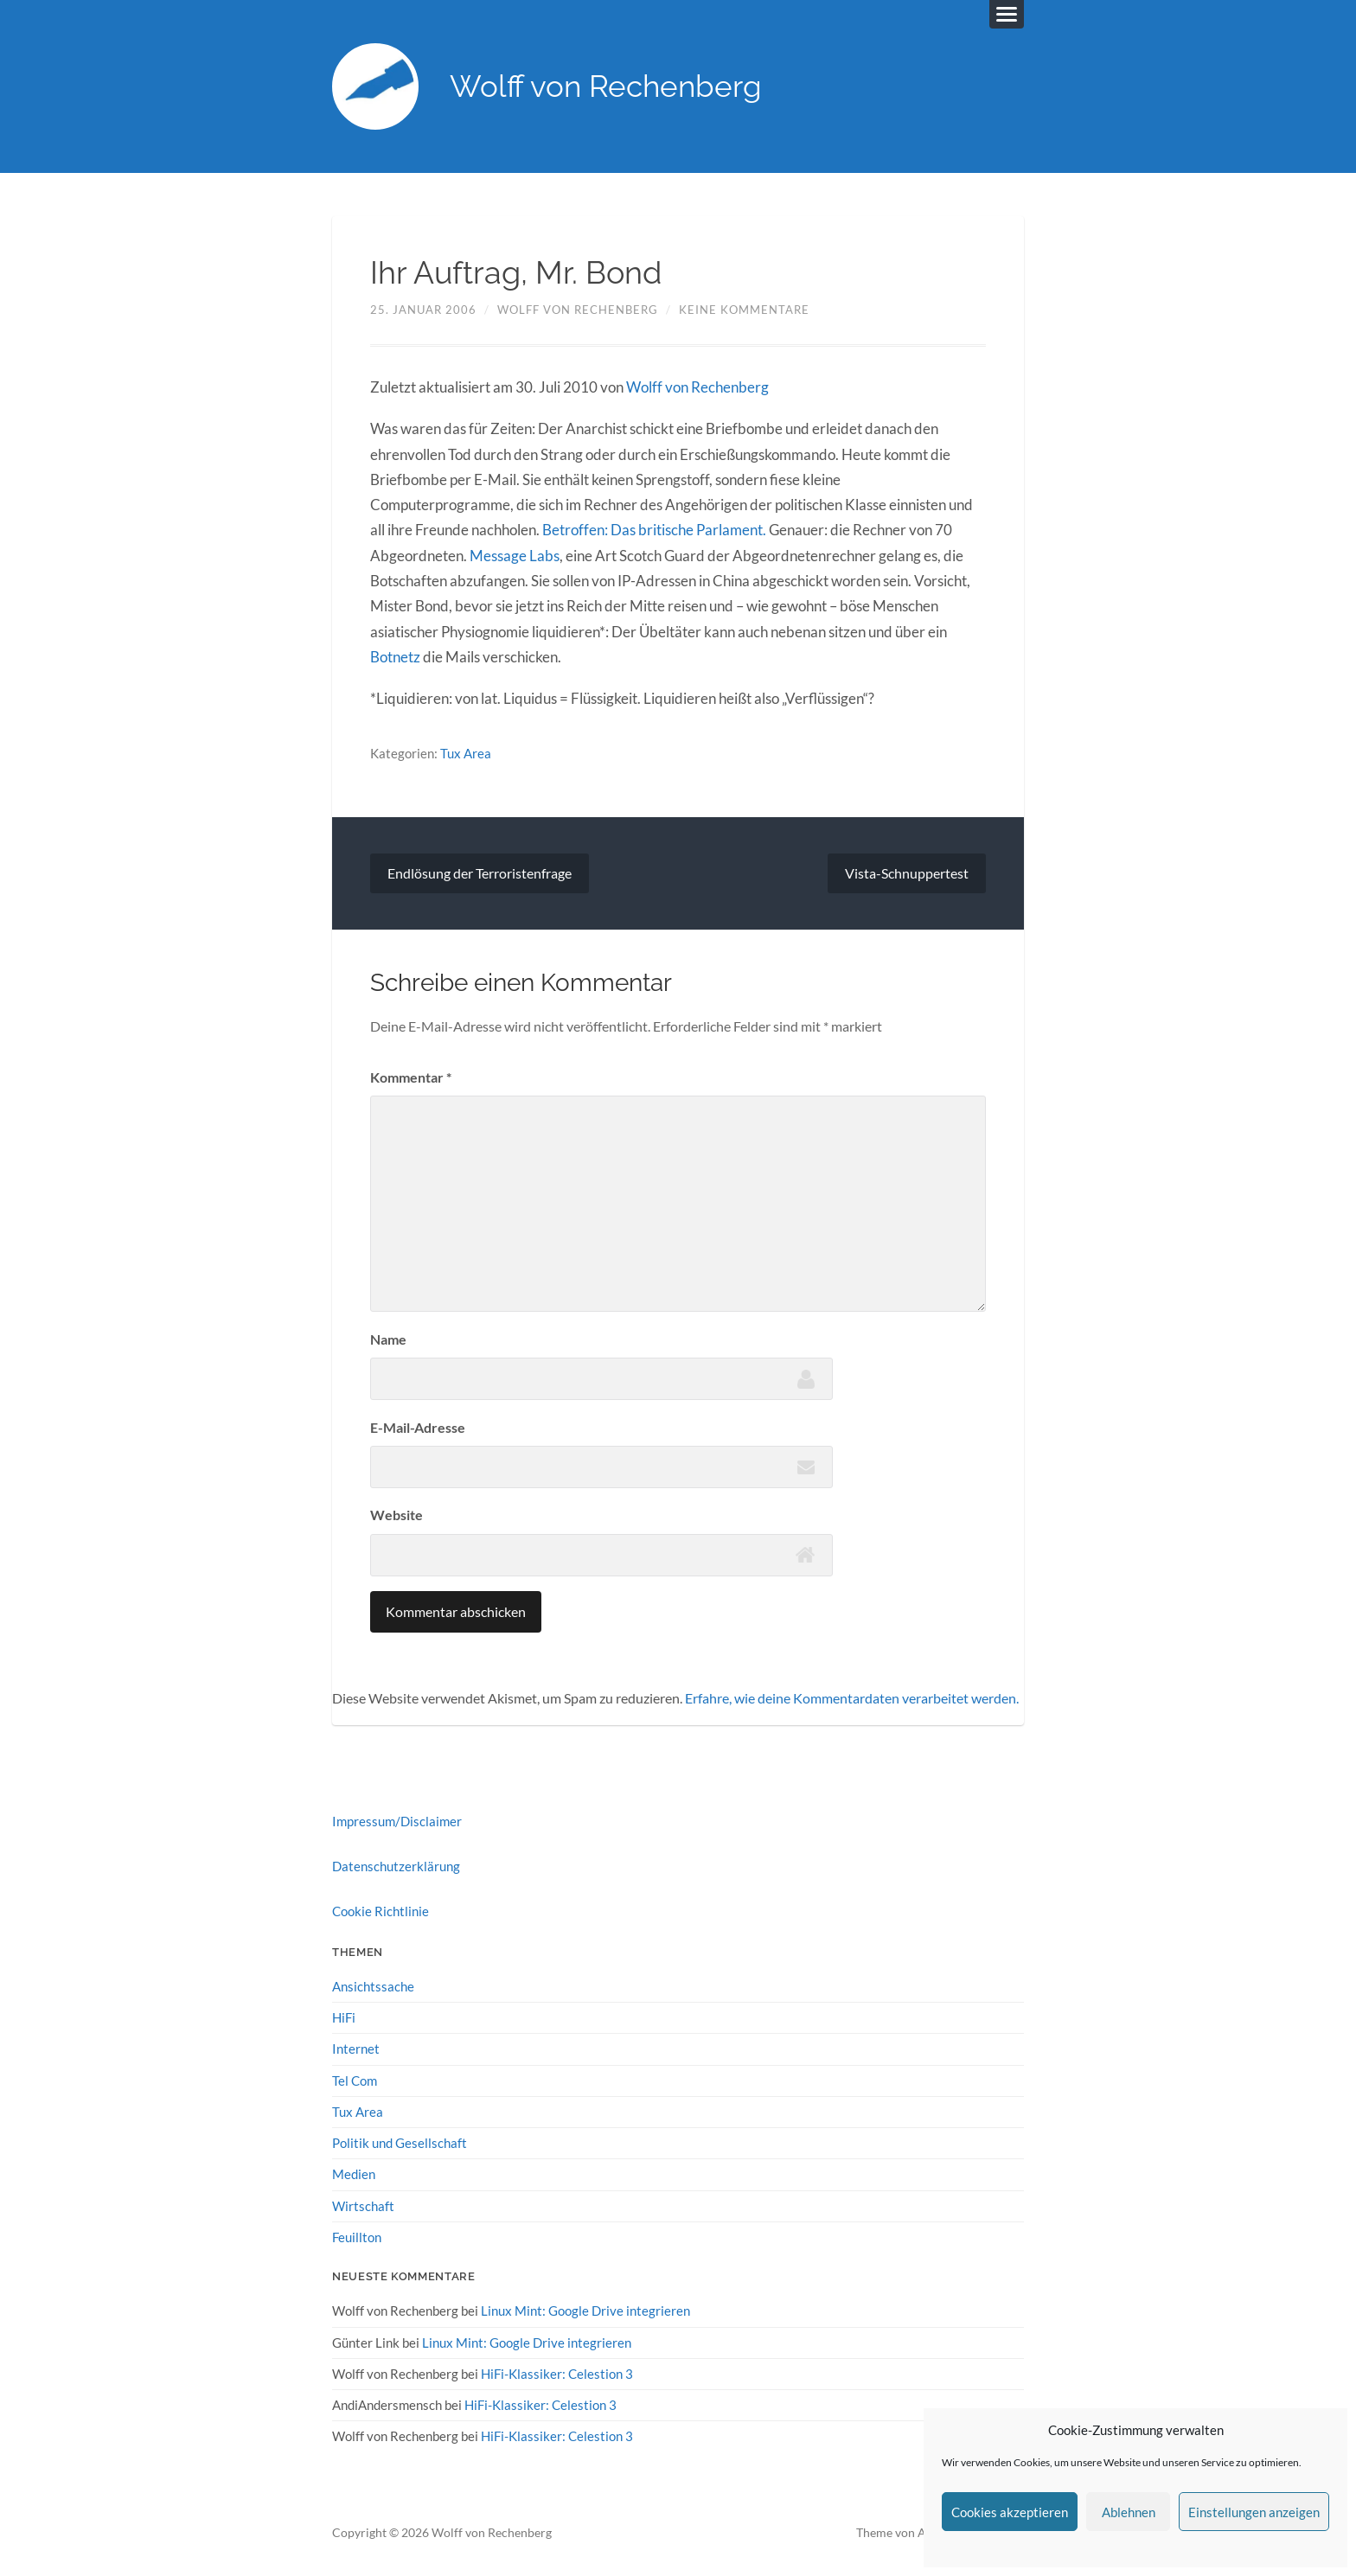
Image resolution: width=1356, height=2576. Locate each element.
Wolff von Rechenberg (606, 87)
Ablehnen (1128, 2512)
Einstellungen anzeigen (1254, 2512)
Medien (353, 2173)
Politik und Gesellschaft (399, 2142)
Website (396, 1514)
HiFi (343, 2016)
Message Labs (515, 556)
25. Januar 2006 (423, 309)
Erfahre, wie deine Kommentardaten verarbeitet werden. (852, 1697)
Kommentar (410, 1077)
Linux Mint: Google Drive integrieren (585, 2309)
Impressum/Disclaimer (397, 1820)
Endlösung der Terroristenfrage (479, 872)
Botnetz (395, 657)
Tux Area (465, 753)
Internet (356, 2047)
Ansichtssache (373, 1985)
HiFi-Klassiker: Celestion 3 (557, 2372)
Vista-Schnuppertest (907, 872)
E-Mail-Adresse (417, 1426)
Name (388, 1338)
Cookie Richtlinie (380, 1911)
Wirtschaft (363, 2204)
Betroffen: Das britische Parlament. (654, 530)
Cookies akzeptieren (1009, 2512)
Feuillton (356, 2236)
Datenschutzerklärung (396, 1865)
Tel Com (354, 2079)
